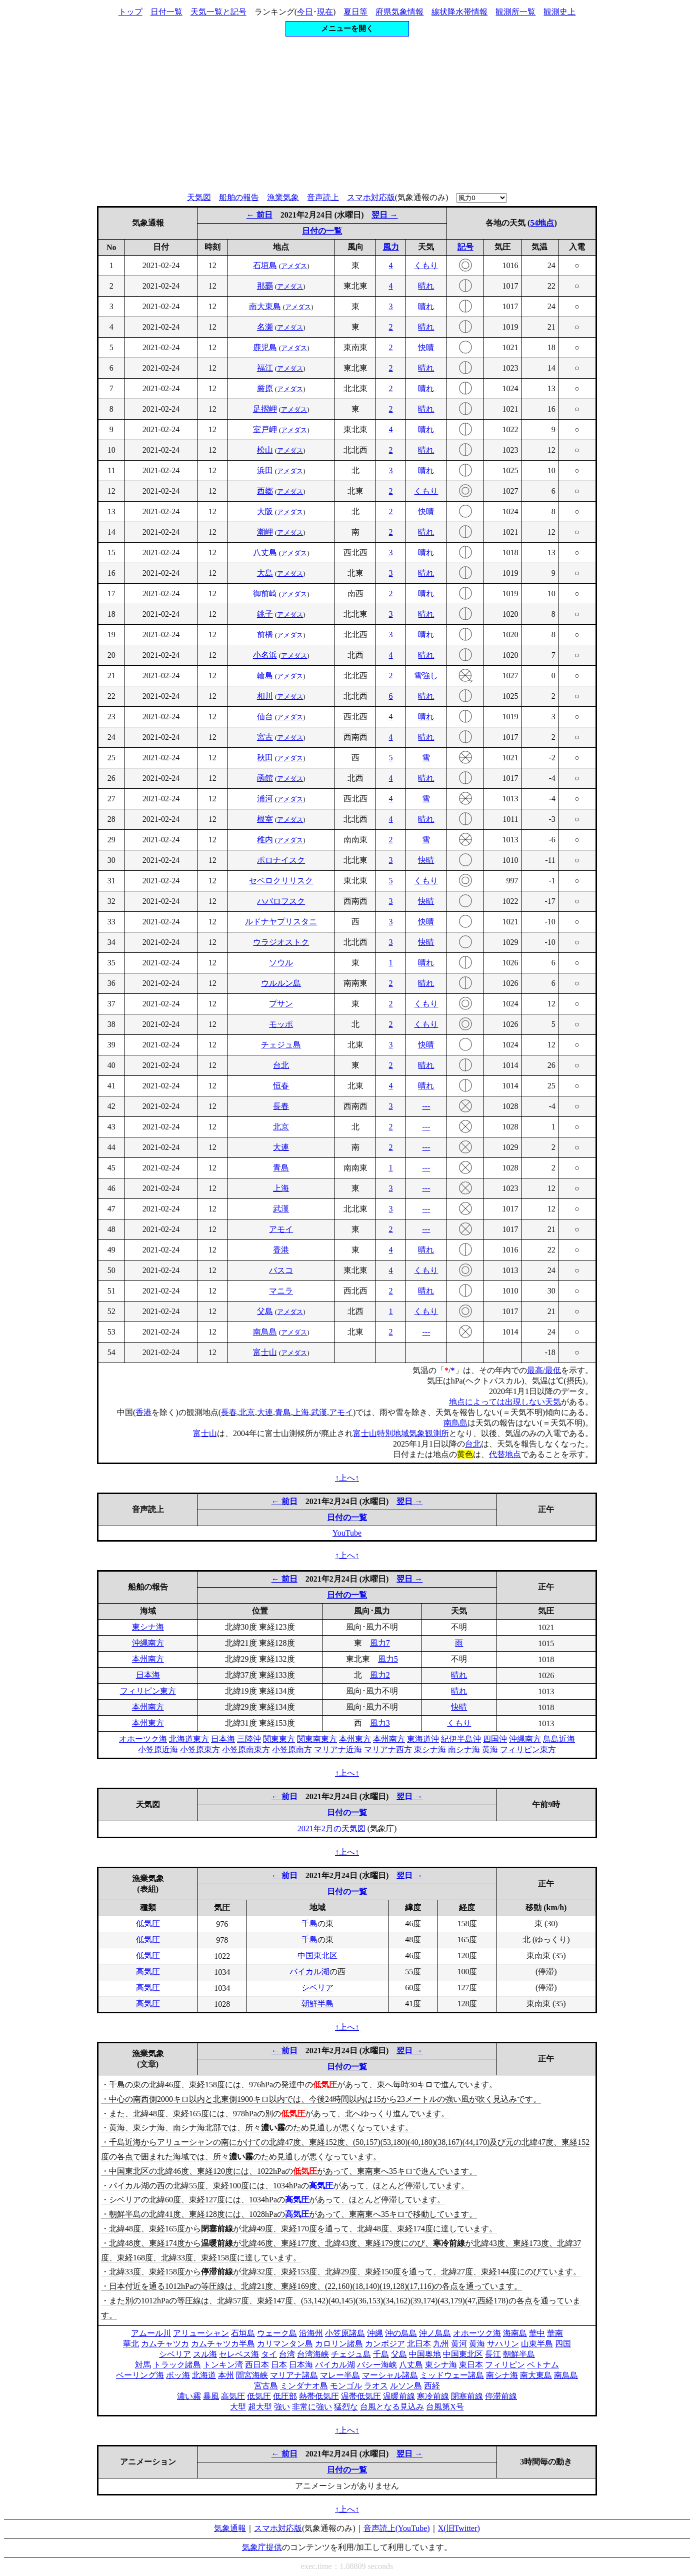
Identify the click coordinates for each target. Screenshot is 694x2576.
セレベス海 (239, 2354)
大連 (281, 1147)
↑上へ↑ (347, 1478)
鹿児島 (265, 347)
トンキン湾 (223, 2364)
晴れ (426, 286)
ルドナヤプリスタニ (281, 921)
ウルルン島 (281, 983)
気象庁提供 (262, 2547)
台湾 (287, 2354)
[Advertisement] (347, 115)
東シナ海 (148, 1627)
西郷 (265, 491)
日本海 (148, 1675)
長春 (281, 1106)
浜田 (265, 470)
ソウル (281, 962)
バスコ (281, 1270)
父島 (265, 1311)
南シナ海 (464, 1749)
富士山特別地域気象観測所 (401, 1433)
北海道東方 (189, 1739)
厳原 (265, 388)
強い (282, 2406)
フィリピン (505, 2364)
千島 (310, 1923)
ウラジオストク (281, 942)
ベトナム (543, 2364)
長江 (493, 2354)
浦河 (265, 798)
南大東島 (265, 306)
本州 (226, 2375)
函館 (265, 778)
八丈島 (265, 552)
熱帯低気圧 (319, 2396)
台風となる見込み (392, 2406)
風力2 (380, 1675)
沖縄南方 (148, 1643)
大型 (238, 2406)
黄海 (490, 1749)
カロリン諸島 (339, 2343)
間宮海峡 (252, 2375)
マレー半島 (340, 2375)
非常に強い (312, 2406)
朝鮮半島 (318, 2003)
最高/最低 (544, 1370)
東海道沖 (423, 1739)
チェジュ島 (281, 1044)
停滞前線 (501, 2396)
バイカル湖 (310, 1971)
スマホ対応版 (371, 197)
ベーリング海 (140, 2375)
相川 (265, 696)
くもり (426, 265)
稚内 (265, 839)
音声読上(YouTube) (397, 2528)
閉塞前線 (467, 2396)
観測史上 (560, 12)
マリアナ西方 (388, 1749)
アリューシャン (201, 2333)
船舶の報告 (239, 197)
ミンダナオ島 (304, 2385)
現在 (325, 12)
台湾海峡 (313, 2354)
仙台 (265, 716)
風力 (391, 247)
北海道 (204, 2375)
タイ (269, 2354)
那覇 (265, 286)
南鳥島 (265, 1332)
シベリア (318, 1987)
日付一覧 (166, 12)
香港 (281, 1249)
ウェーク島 (277, 2333)
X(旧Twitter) (459, 2528)
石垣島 (265, 265)
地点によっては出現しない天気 (505, 1402)
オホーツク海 (143, 1739)
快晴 (426, 347)
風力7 (380, 1643)
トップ (130, 12)
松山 (265, 450)
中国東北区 (318, 1955)
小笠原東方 (200, 1749)
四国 (563, 2343)
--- (426, 1106)
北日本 (419, 2343)
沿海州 (311, 2333)
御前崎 (265, 593)
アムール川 (151, 2333)
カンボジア (385, 2343)
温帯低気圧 (361, 2396)
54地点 (542, 223)
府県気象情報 (400, 12)
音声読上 (323, 197)
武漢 (281, 1208)
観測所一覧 (516, 12)
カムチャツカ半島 (223, 2343)
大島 (265, 573)
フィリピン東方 (148, 1691)
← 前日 (259, 215)
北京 (281, 1126)
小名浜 (265, 655)
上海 (281, 1188)
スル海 (205, 2354)
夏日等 (356, 12)
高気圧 (148, 1971)
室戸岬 (265, 429)
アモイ (281, 1229)
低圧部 (285, 2396)
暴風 (211, 2396)
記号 (466, 247)
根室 (265, 819)
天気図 (199, 197)
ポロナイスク (281, 860)
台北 (281, 1065)
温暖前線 (399, 2396)
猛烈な (346, 2406)
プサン (281, 1003)
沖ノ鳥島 (435, 2333)
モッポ (281, 1024)
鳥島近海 (559, 1739)
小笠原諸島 (345, 2333)
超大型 (260, 2406)
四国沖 (495, 1739)
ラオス (376, 2385)
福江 (265, 368)
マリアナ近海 (338, 1749)
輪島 (265, 675)
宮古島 (266, 2385)
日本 (279, 2364)
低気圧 (148, 1923)
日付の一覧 (322, 231)
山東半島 (537, 2343)
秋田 (265, 757)
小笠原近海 (158, 1749)
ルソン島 (406, 2385)
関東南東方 (317, 1739)
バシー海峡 (377, 2364)
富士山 (265, 1352)
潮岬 (265, 532)
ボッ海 (178, 2375)
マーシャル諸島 (390, 2375)
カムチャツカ (165, 2343)
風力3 (380, 1723)
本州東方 (148, 1723)
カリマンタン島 (285, 2343)
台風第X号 (445, 2406)
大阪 (265, 511)
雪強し (426, 675)
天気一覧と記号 (218, 12)
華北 (131, 2343)
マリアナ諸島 (294, 2375)
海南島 (515, 2333)
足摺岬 (265, 409)
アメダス (294, 266)
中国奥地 (425, 2354)
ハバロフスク (281, 901)
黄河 (459, 2343)
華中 (537, 2333)
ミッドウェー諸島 (452, 2375)
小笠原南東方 (246, 1749)
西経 (432, 2385)
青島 (281, 1167)
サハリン (503, 2343)
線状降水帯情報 (460, 12)
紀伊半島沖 (461, 1739)
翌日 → (385, 215)
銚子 (265, 614)
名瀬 (265, 327)
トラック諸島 (177, 2364)
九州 (441, 2343)
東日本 (471, 2364)
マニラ (281, 1290)
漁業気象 (283, 197)
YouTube (347, 1533)
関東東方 (279, 1739)
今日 (305, 12)
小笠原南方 (292, 1749)
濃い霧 (189, 2396)
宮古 (265, 737)
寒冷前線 (433, 2396)
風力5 (388, 1659)
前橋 (265, 634)
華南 (555, 2333)
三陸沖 (249, 1739)
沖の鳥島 (401, 2333)
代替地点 (505, 1454)
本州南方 (148, 1659)
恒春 (281, 1085)
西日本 (257, 2364)
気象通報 (230, 2528)
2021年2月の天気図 (332, 1828)
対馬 (143, 2364)
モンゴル (346, 2385)
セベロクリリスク (281, 880)
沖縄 (375, 2333)
